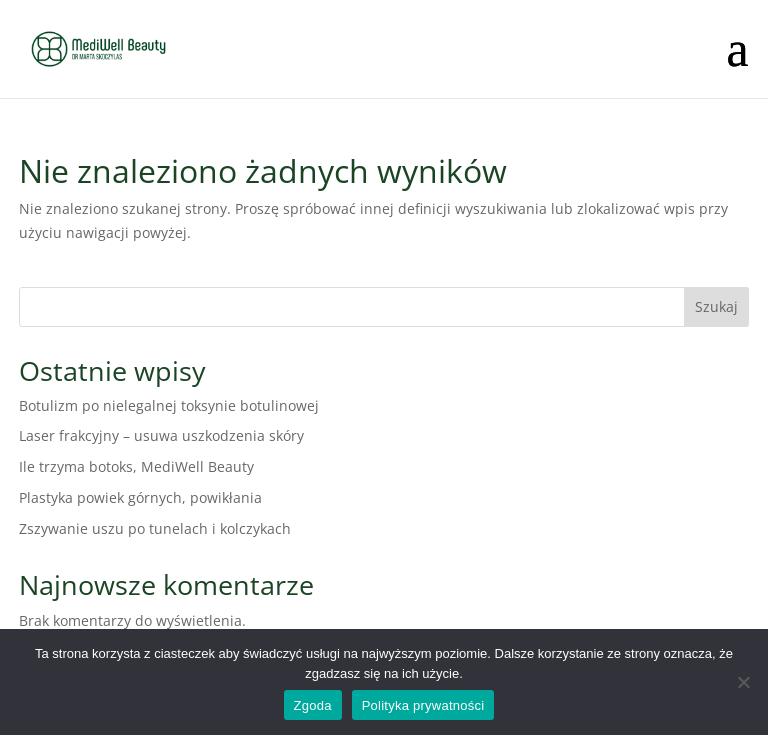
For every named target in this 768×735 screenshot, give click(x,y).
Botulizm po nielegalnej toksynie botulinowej (169, 405)
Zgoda (313, 705)
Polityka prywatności (423, 705)
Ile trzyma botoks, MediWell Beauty (136, 466)
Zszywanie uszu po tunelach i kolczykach (155, 528)
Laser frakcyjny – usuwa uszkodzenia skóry (161, 435)
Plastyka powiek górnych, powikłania (140, 497)
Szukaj (716, 306)
